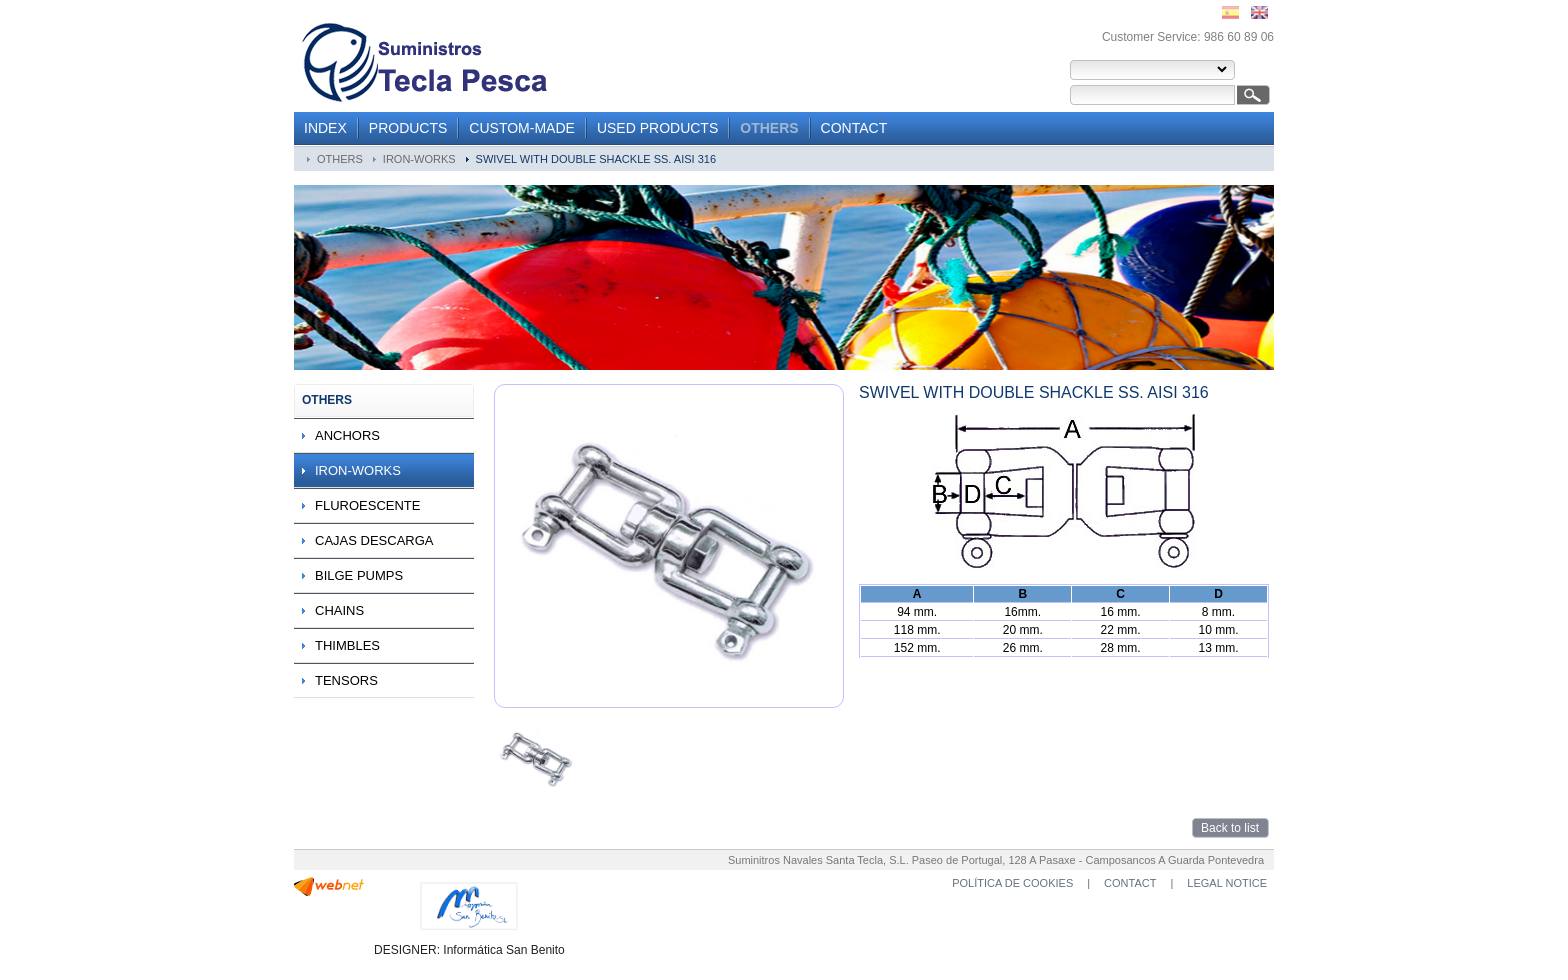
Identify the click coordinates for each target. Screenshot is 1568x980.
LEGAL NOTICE (1227, 883)
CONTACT (854, 128)
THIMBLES (347, 645)
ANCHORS (347, 435)
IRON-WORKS (419, 159)
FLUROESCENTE (367, 505)
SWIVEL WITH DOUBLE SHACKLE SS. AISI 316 (596, 159)
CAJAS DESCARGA (374, 540)
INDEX (325, 128)
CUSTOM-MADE (522, 128)
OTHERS (769, 128)
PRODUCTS (408, 128)
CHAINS (339, 610)
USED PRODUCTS (657, 128)
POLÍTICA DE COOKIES (1012, 883)
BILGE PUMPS (359, 575)
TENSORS (346, 680)
